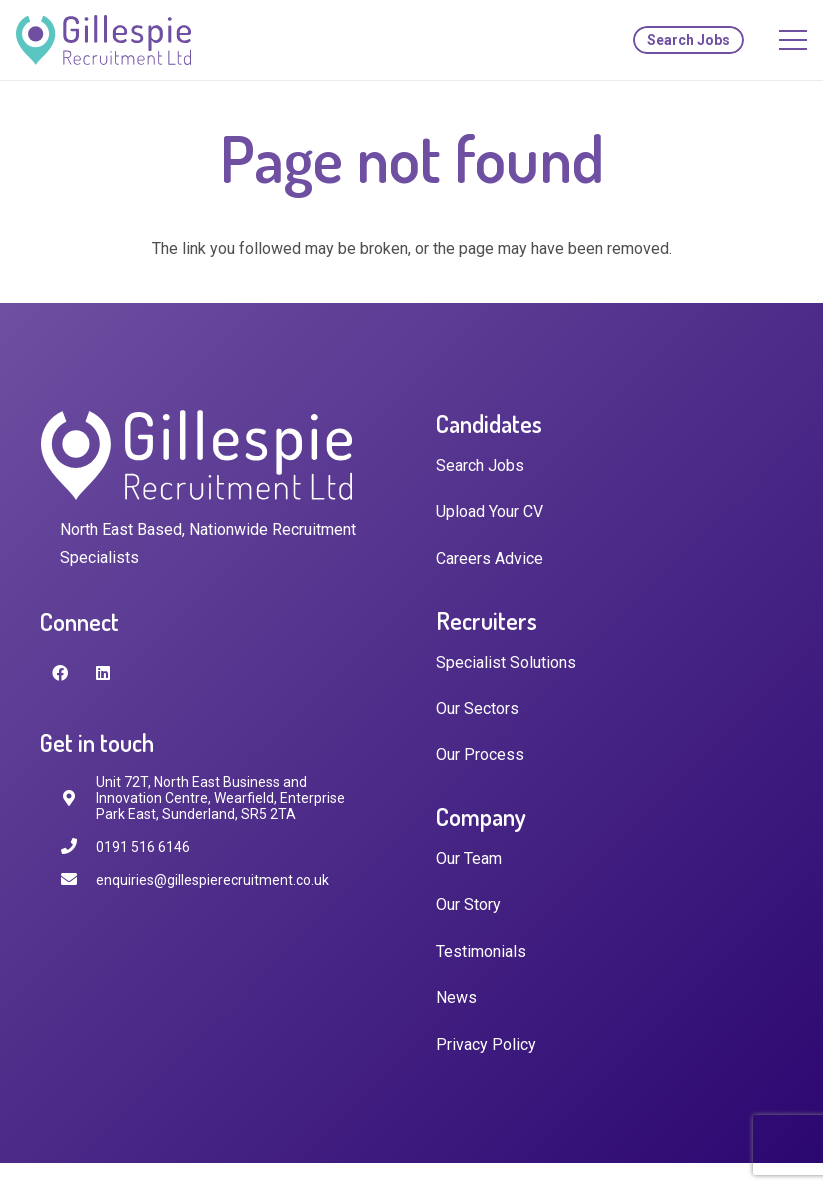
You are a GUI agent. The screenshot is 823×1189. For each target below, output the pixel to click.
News (456, 997)
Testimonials (481, 951)
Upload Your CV (489, 511)
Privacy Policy (486, 1044)
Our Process (480, 754)
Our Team (469, 858)
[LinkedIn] (103, 673)
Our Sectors (477, 708)
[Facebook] (60, 673)
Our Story (468, 904)
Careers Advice (489, 558)
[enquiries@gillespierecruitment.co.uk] (78, 879)
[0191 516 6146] (78, 846)
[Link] (103, 40)
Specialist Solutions (506, 662)
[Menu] (793, 40)
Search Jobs (480, 465)
